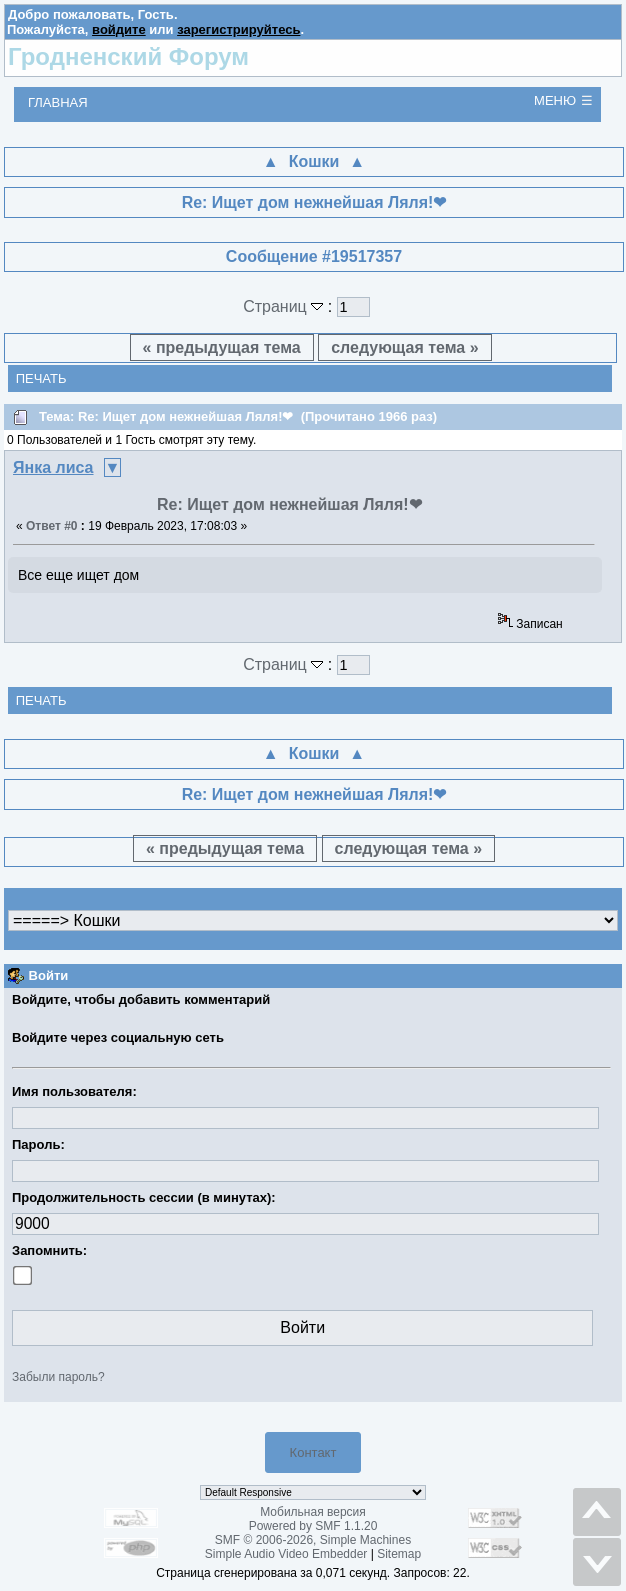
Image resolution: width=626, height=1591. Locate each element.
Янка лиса (53, 467)
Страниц (285, 306)
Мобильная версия (313, 1512)
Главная (58, 102)
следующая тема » (404, 347)
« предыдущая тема (222, 347)
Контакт (313, 1452)
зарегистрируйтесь (238, 29)
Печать (41, 378)
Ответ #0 (52, 526)
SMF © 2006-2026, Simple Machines (313, 1540)
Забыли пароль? (58, 1377)
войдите (119, 29)
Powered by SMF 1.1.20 (313, 1526)
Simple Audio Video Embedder (286, 1554)
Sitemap (399, 1554)
